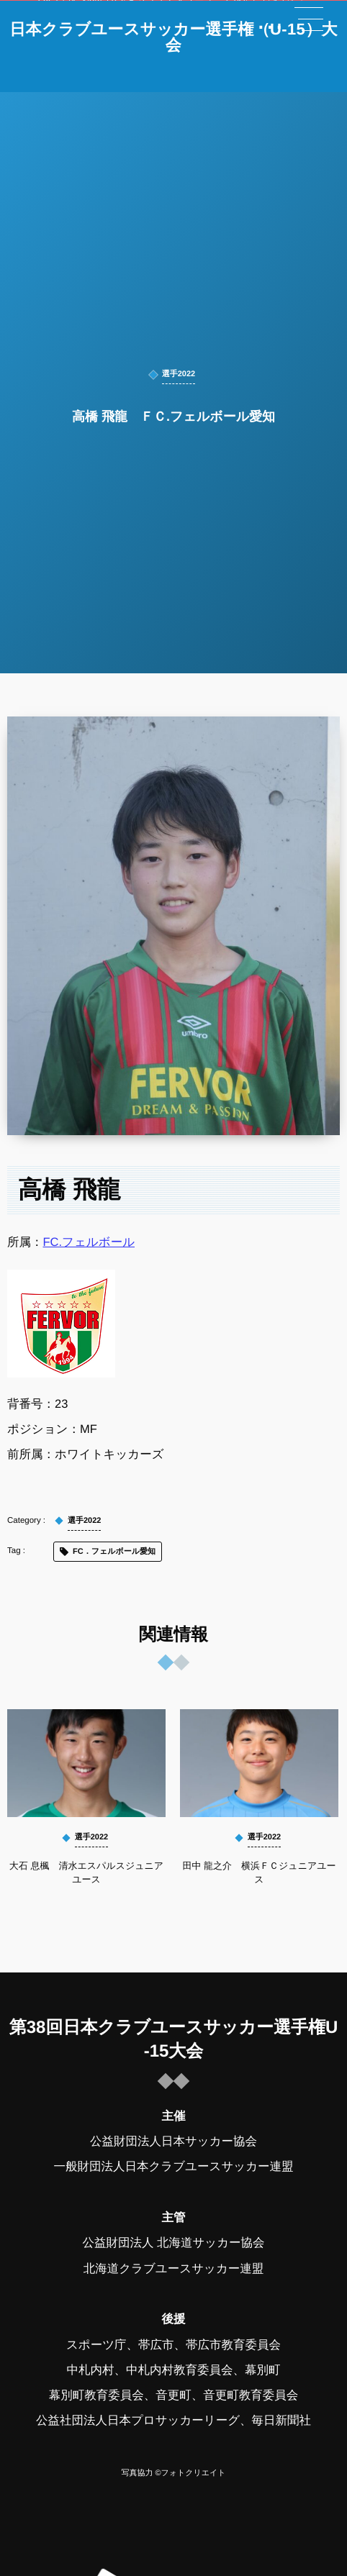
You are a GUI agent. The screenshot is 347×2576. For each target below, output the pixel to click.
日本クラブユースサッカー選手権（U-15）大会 (173, 37)
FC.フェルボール (89, 1242)
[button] (308, 19)
